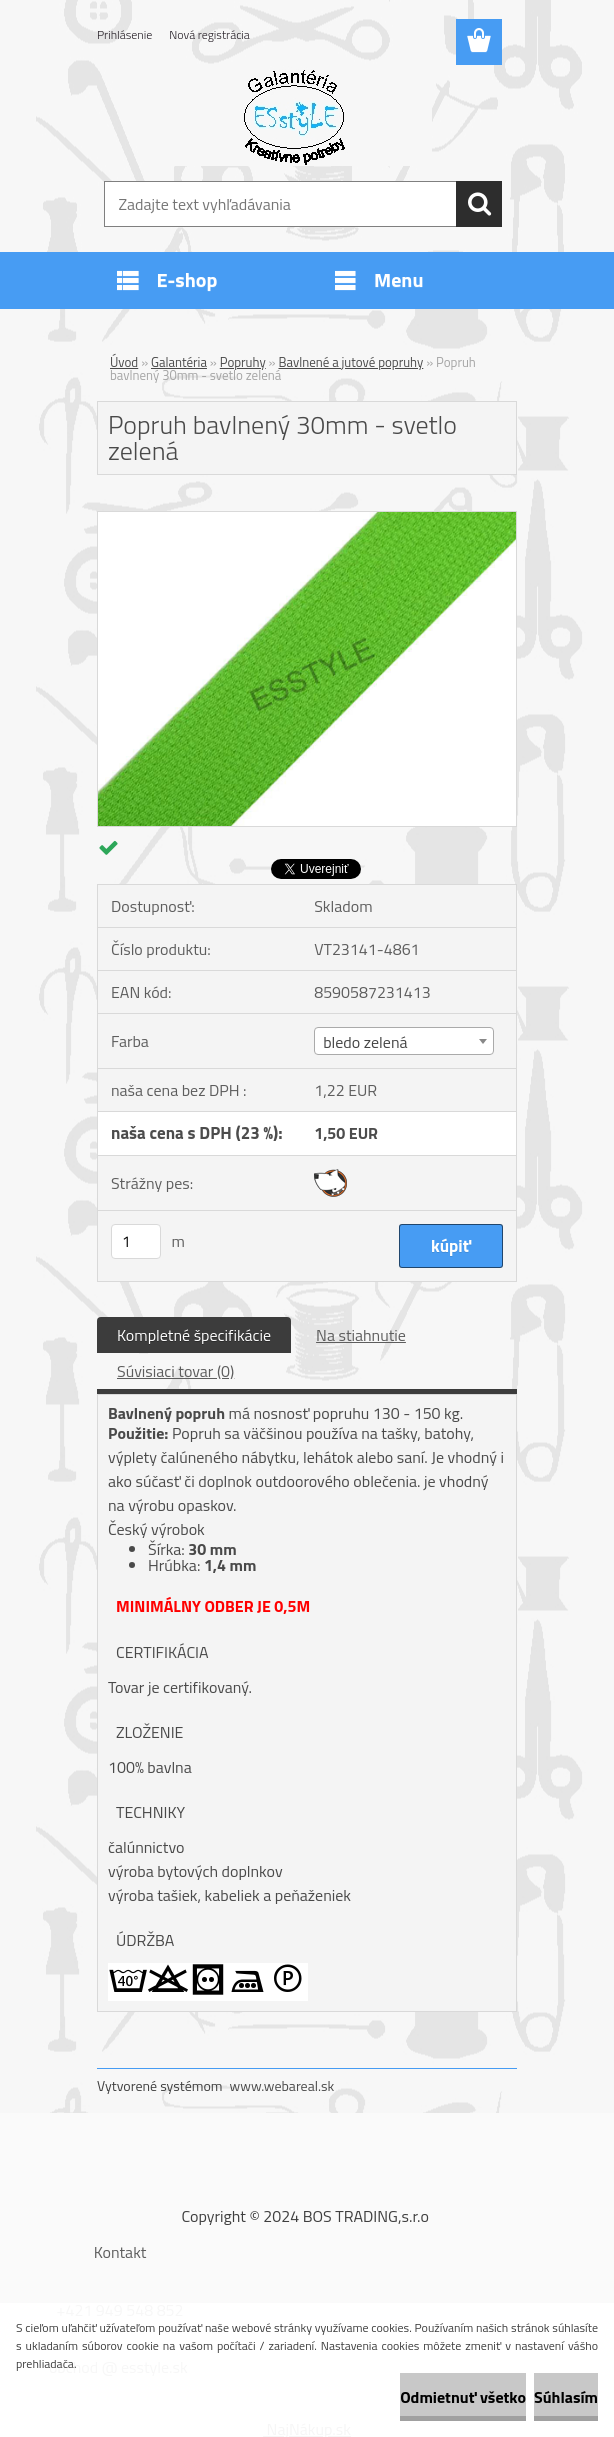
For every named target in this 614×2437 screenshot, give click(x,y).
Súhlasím (566, 2397)
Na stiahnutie (361, 1335)
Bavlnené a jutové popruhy (350, 362)
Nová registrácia (209, 34)
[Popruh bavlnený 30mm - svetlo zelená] (307, 520)
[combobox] (403, 1041)
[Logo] (294, 116)
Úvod (124, 362)
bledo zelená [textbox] (365, 1042)
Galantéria (179, 362)
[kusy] (136, 1241)
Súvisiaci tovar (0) (175, 1371)
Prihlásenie (124, 34)
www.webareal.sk (282, 2085)
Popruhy (243, 362)
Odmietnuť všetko (463, 2397)
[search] (479, 204)
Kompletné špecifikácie (194, 1335)
